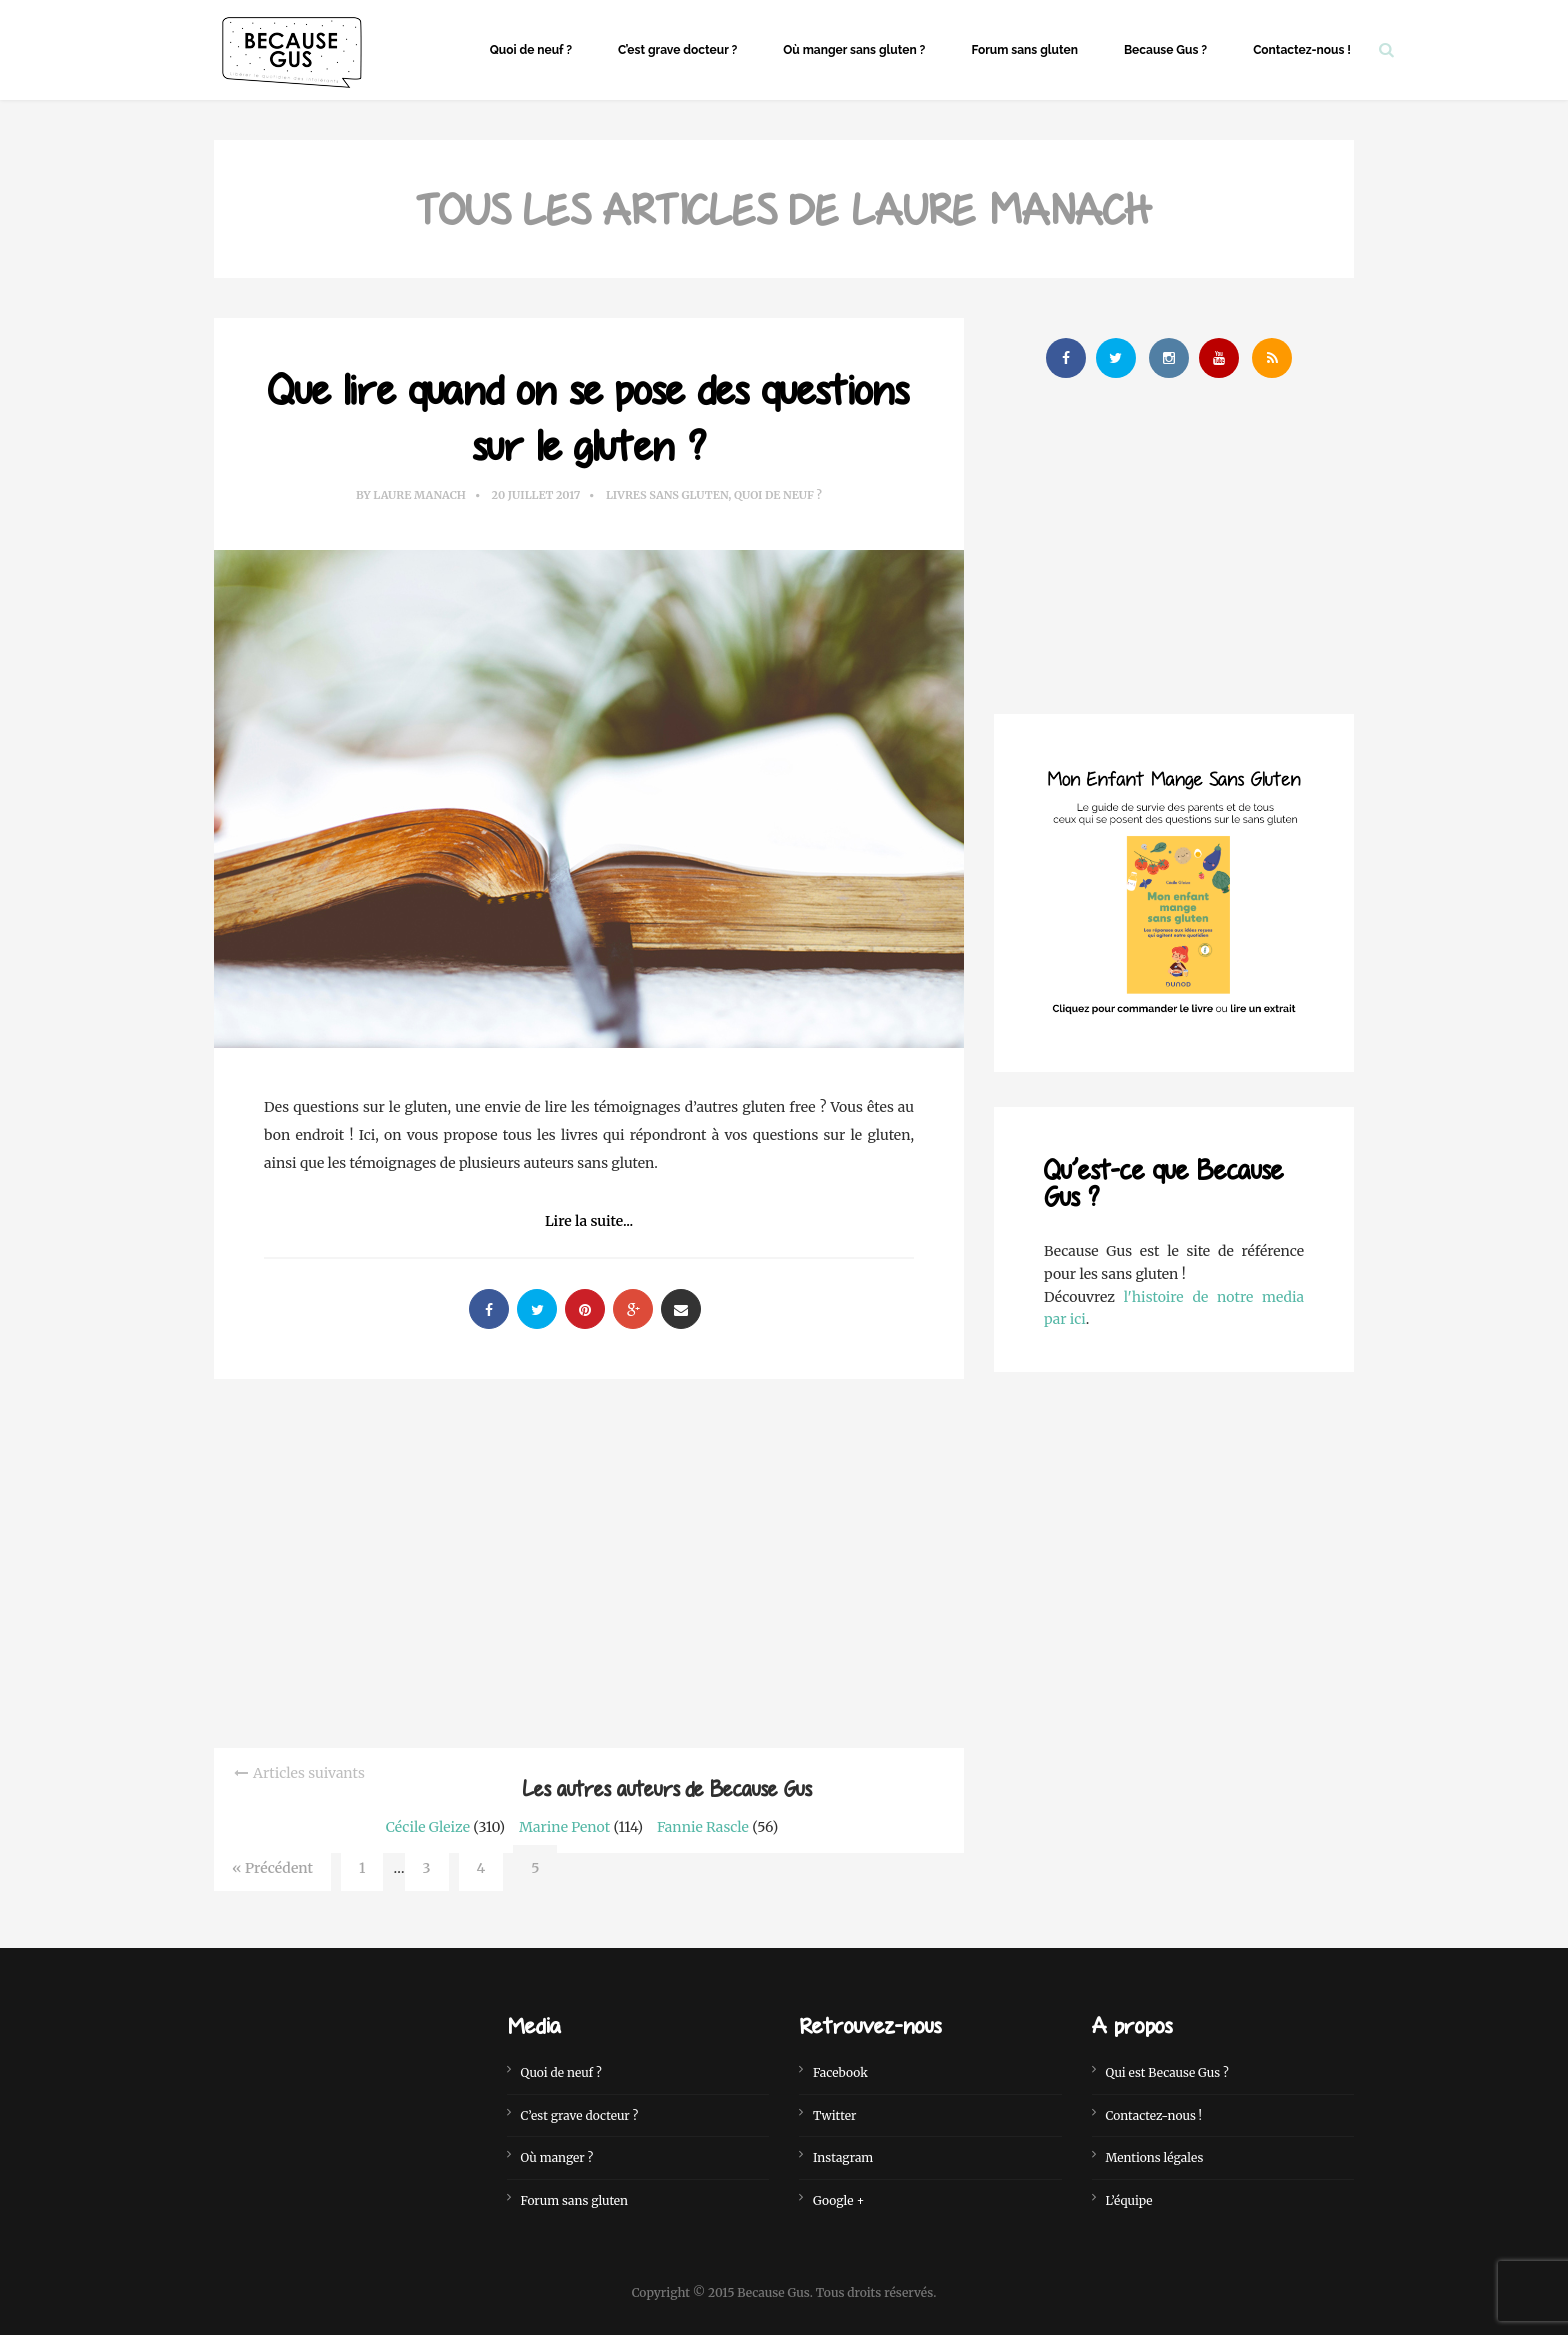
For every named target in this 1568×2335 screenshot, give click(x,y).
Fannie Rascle (703, 1827)
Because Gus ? (1165, 50)
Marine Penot (564, 1827)
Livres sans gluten (667, 495)
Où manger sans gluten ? (854, 50)
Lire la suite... (589, 1221)
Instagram (843, 2157)
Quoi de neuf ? (531, 50)
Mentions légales (1155, 2157)
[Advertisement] (589, 1559)
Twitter (834, 2115)
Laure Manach (419, 495)
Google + (838, 2200)
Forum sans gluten (1024, 50)
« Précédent (272, 1868)
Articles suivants (309, 1773)
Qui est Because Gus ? (1167, 2072)
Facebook (840, 2072)
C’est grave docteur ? (677, 50)
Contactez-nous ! (1302, 50)
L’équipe (1129, 2200)
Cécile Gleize (428, 1827)
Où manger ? (557, 2157)
